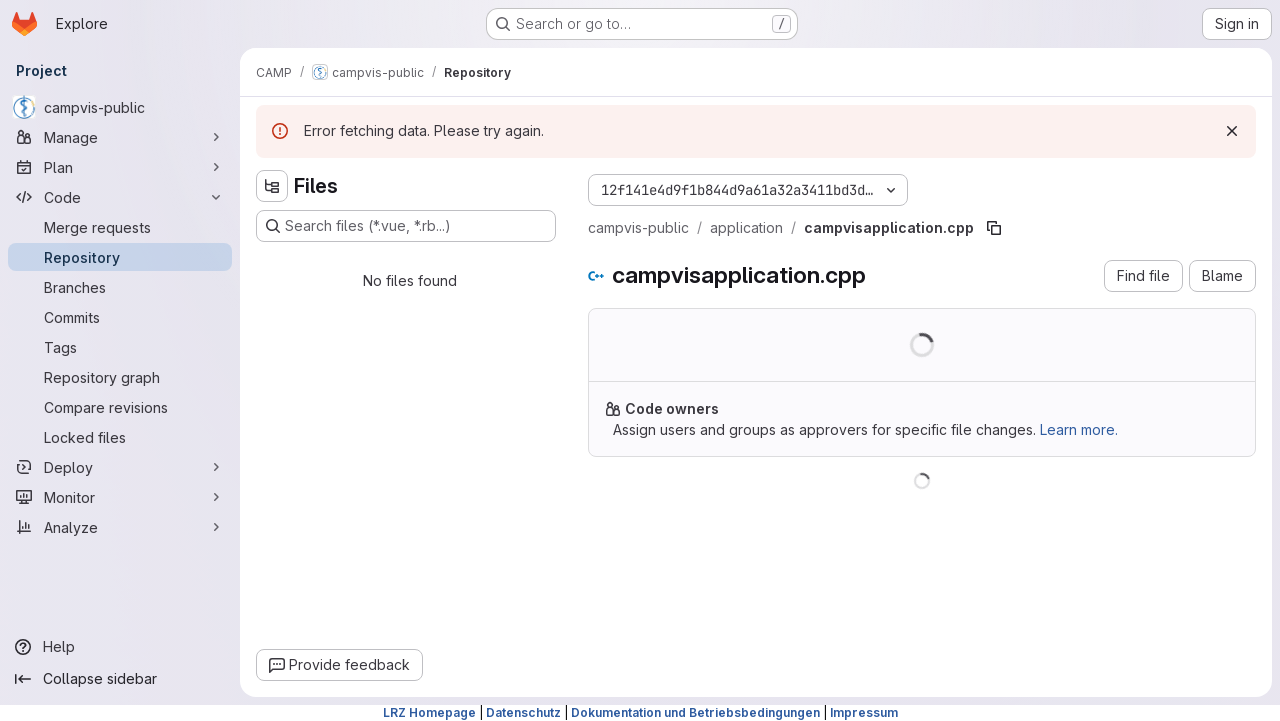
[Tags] (120, 347)
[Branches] (120, 287)
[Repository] (120, 257)
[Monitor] (120, 497)
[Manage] (120, 137)
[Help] (120, 647)
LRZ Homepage (429, 712)
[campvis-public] (120, 107)
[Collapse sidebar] (120, 679)
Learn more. (1079, 429)
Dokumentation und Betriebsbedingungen (695, 712)
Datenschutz (523, 712)
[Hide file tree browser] (272, 186)
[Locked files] (120, 437)
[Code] (120, 197)
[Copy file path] (994, 228)
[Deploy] (120, 467)
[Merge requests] (120, 227)
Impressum (864, 712)
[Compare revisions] (120, 407)
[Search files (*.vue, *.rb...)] (406, 226)
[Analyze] (120, 527)
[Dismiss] (1232, 131)
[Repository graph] (120, 377)
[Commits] (120, 317)
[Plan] (120, 167)
